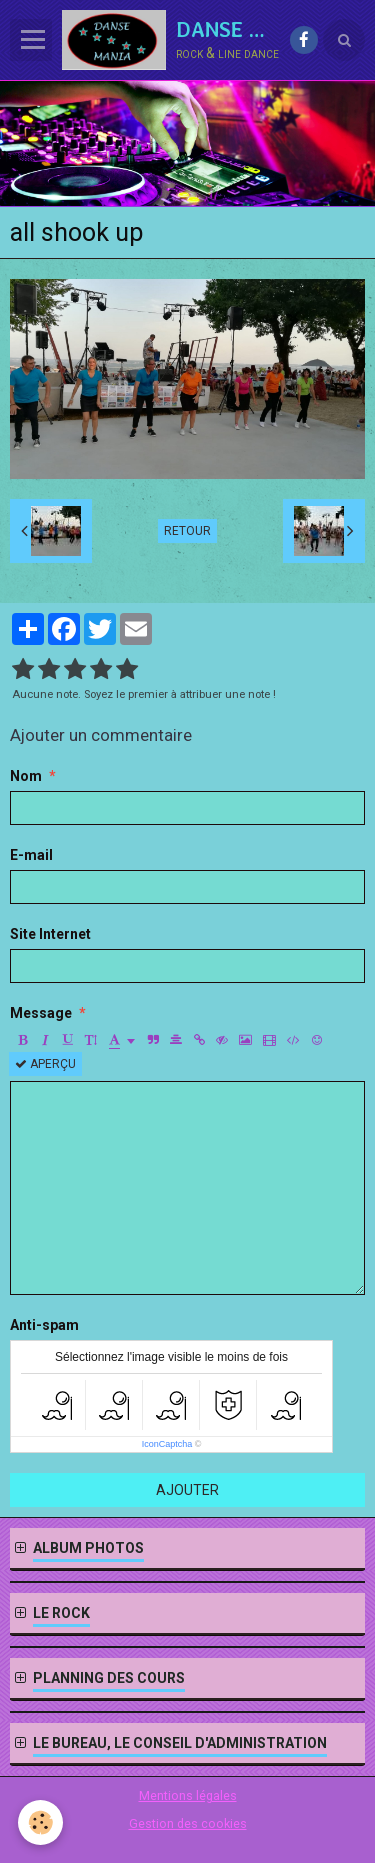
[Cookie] (40, 1822)
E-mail (31, 855)
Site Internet (50, 934)
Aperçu (45, 1064)
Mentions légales (188, 1795)
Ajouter (187, 1490)
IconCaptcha (167, 1444)
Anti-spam (44, 1325)
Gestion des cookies (188, 1823)
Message (41, 1013)
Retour (187, 531)
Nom (26, 776)
